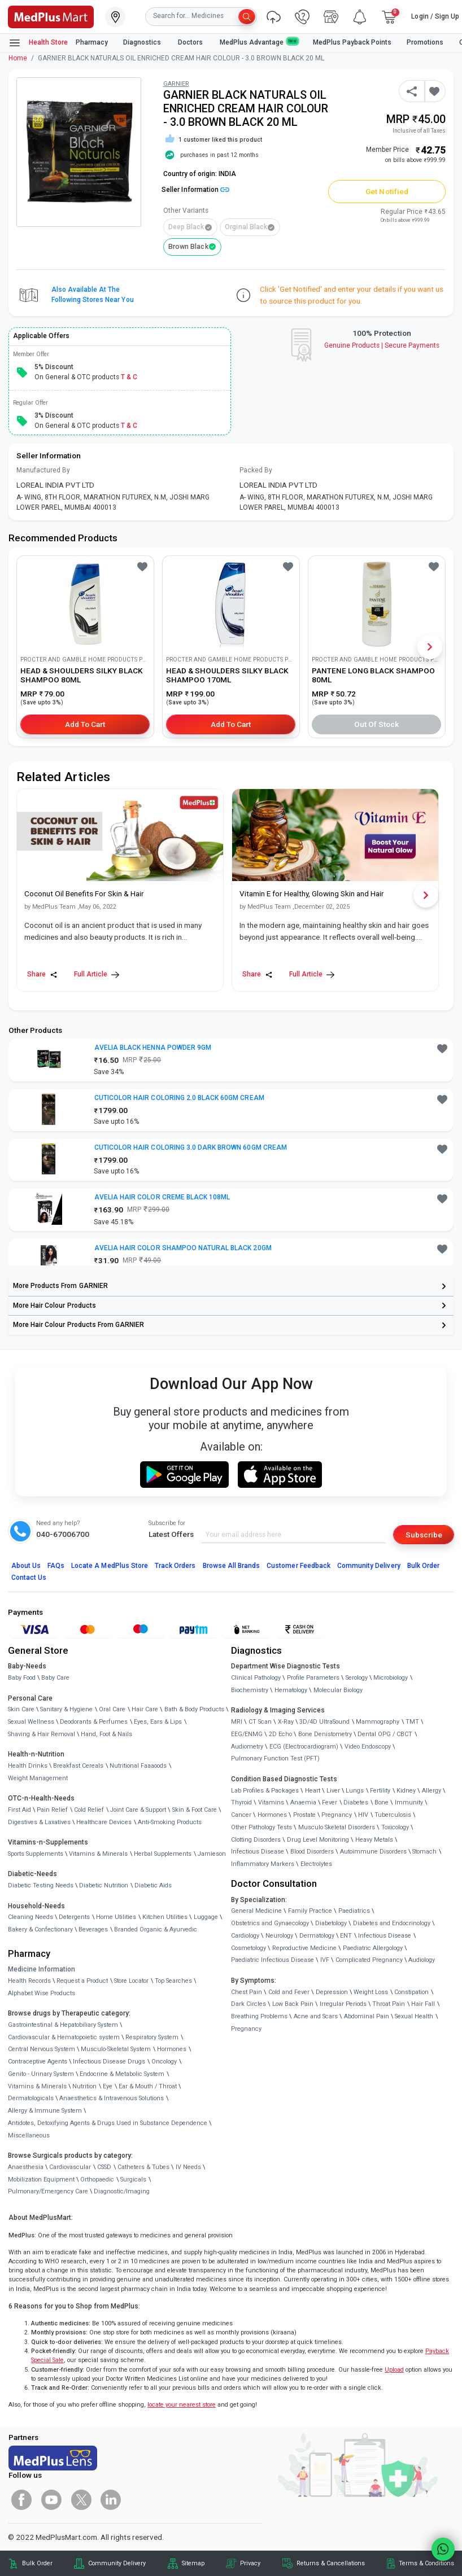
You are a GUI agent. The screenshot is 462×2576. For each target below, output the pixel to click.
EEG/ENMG (247, 1734)
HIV (363, 1815)
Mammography (377, 1721)
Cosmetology (248, 1948)
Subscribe (424, 1534)
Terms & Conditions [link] (426, 2563)
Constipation (411, 1992)
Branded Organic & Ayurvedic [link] (155, 1929)
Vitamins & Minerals (37, 2086)
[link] (51, 15)
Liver (333, 1790)
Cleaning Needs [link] (30, 1917)
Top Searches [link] (173, 1980)
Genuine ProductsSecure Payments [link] (382, 345)
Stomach (424, 1851)
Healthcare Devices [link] (104, 1822)
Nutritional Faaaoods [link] (138, 1765)
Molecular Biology (338, 1690)
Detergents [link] (74, 1917)
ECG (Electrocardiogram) (303, 1746)
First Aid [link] (19, 1809)
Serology (357, 1677)
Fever (329, 1802)
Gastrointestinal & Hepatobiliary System (63, 2025)
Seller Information (195, 190)
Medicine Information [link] (41, 1969)
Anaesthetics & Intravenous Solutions (111, 2098)
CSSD (104, 2167)
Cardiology (245, 1935)
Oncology (164, 2061)
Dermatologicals (31, 2098)
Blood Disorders (312, 1851)
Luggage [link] (206, 1917)
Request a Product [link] (82, 1980)
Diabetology (331, 1923)
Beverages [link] (93, 1929)
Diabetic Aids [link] (153, 1885)
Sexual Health (414, 2016)
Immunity (409, 1802)
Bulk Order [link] (37, 2563)
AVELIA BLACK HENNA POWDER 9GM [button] (152, 1048)
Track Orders (175, 1566)
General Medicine (256, 1911)
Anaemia (303, 1802)
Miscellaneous (29, 2135)
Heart (312, 1790)
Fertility (380, 1790)
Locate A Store (109, 1566)
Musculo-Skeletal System (116, 2049)
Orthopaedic (97, 2179)
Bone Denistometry (325, 1734)
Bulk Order (423, 1566)
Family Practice (310, 1911)
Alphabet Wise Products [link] (41, 1993)
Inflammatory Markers (262, 1864)
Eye (107, 2086)
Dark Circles (248, 2004)
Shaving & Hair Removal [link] (41, 1734)
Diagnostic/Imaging (122, 2191)
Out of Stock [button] (376, 724)
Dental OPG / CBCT (385, 1734)
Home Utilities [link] (116, 1917)
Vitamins (271, 1802)
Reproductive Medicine (304, 1948)
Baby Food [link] (22, 1677)
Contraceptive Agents (37, 2061)
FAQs (55, 1566)
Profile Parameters (313, 1677)
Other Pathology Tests (261, 1827)
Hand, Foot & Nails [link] (106, 1734)
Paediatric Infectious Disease (272, 1960)
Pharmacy (92, 42)
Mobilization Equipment (41, 2179)
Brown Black (188, 247)
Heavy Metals (374, 1839)
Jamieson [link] (212, 1853)
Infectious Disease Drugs (109, 2061)
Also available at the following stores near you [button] (92, 295)
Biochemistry (249, 1690)
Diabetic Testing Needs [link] (40, 1885)
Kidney (406, 1790)
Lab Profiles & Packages (265, 1790)
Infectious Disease (257, 1851)
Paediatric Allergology (373, 1948)
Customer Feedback (298, 1566)
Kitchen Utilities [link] (165, 1917)
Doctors (191, 42)
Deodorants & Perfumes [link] (94, 1721)
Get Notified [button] (386, 191)
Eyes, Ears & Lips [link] (158, 1721)
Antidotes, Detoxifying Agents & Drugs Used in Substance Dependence (107, 2123)
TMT (412, 1721)
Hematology (290, 1690)
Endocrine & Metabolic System (122, 2074)
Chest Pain (246, 1992)
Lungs (355, 1790)
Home (17, 58)
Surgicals (133, 2179)
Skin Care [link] (21, 1709)
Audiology (421, 1960)
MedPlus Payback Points (352, 42)
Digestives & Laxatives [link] (39, 1822)
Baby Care (55, 1677)
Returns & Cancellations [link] (331, 2563)
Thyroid (241, 1802)
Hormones (171, 2049)
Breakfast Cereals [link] (78, 1765)
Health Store (38, 43)
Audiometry (247, 1746)
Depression (332, 1992)
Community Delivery (368, 1566)
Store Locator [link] (131, 1980)
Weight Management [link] (38, 1778)
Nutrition (84, 2086)
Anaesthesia (25, 2167)
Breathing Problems (259, 2016)
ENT (346, 1935)
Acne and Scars (316, 2016)
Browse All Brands (231, 1566)
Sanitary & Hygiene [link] (66, 1709)
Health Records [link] (29, 1980)
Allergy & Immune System (45, 2110)
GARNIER (176, 83)
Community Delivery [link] (117, 2563)
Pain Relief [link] (52, 1809)
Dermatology (316, 1935)
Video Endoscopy (368, 1746)
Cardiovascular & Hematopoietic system (64, 2037)
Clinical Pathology (256, 1677)
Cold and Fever (289, 1992)
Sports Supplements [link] (35, 1853)
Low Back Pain (292, 2004)
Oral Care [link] (112, 1709)
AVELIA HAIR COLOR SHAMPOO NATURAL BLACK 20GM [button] (183, 1248)
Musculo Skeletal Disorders (336, 1827)
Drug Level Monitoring (318, 1839)
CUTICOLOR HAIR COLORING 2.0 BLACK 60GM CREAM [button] (179, 1098)
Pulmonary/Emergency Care (48, 2191)
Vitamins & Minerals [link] (98, 1853)
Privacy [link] (250, 2563)
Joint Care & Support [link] (138, 1809)
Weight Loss (371, 1992)
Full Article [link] (96, 974)
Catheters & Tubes (143, 2167)
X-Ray (286, 1721)
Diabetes (355, 1802)
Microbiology (390, 1677)
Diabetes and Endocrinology (391, 1923)
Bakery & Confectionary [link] (40, 1929)
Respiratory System (151, 2037)
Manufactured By (43, 470)
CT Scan (260, 1721)
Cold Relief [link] (89, 1809)
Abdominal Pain (366, 2016)
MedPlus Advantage (259, 42)
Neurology (279, 1935)
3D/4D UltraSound (324, 1721)
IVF (324, 1960)
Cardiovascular (70, 2167)
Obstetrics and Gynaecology (270, 1923)
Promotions (425, 42)
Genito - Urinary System (41, 2074)
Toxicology (395, 1827)
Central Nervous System (41, 2049)
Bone (381, 1802)
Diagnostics (143, 42)
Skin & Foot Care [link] (194, 1809)
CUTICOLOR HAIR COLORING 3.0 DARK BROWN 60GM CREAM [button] (190, 1147)
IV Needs (188, 2167)
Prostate (304, 1815)
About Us (26, 1566)
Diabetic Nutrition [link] (103, 1885)
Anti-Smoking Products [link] (170, 1822)
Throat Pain (388, 2004)
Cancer (241, 1815)
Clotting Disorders (256, 1839)
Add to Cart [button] (85, 724)
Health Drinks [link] (27, 1765)
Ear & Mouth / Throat (148, 2086)
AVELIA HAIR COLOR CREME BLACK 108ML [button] (162, 1197)
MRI (236, 1721)
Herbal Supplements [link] (162, 1853)
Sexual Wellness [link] (31, 1721)
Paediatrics (354, 1911)
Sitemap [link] (193, 2563)
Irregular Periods (343, 2004)
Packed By (255, 470)
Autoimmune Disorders (373, 1851)
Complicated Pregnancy (369, 1960)
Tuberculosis (392, 1815)
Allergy (431, 1790)
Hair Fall (423, 2004)
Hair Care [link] (145, 1709)
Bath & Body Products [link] (194, 1709)
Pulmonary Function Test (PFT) (275, 1758)
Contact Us (28, 1577)
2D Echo (280, 1734)
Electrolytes (316, 1864)
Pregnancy (336, 1815)
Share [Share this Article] (42, 974)
